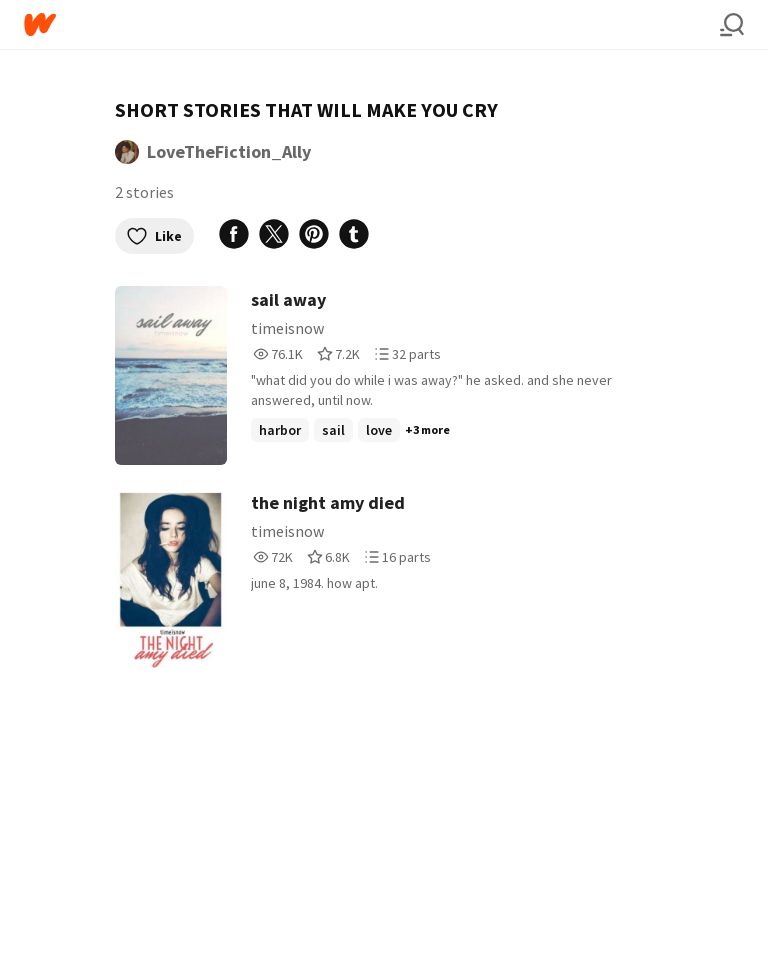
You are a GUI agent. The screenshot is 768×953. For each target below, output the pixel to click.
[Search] (732, 25)
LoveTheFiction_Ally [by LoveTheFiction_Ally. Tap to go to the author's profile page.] (229, 151)
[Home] (372, 24)
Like (154, 236)
